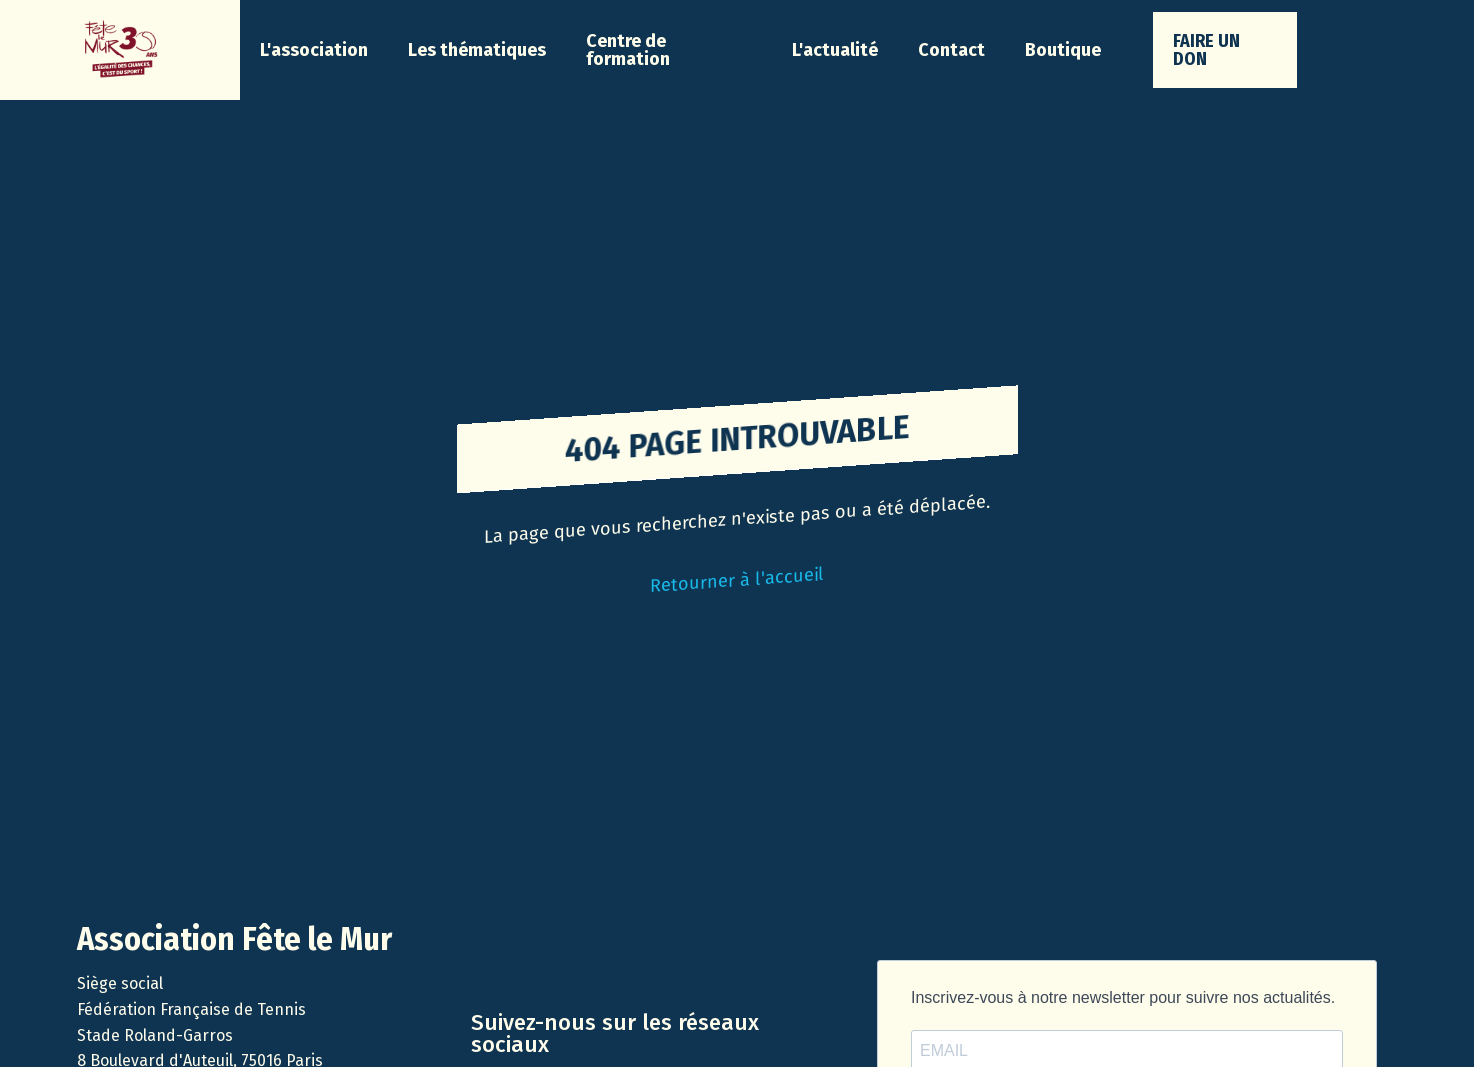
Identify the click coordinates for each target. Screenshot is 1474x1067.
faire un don (1206, 50)
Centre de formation (628, 50)
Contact (951, 50)
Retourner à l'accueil (737, 580)
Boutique (1063, 50)
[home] (120, 50)
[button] (314, 50)
